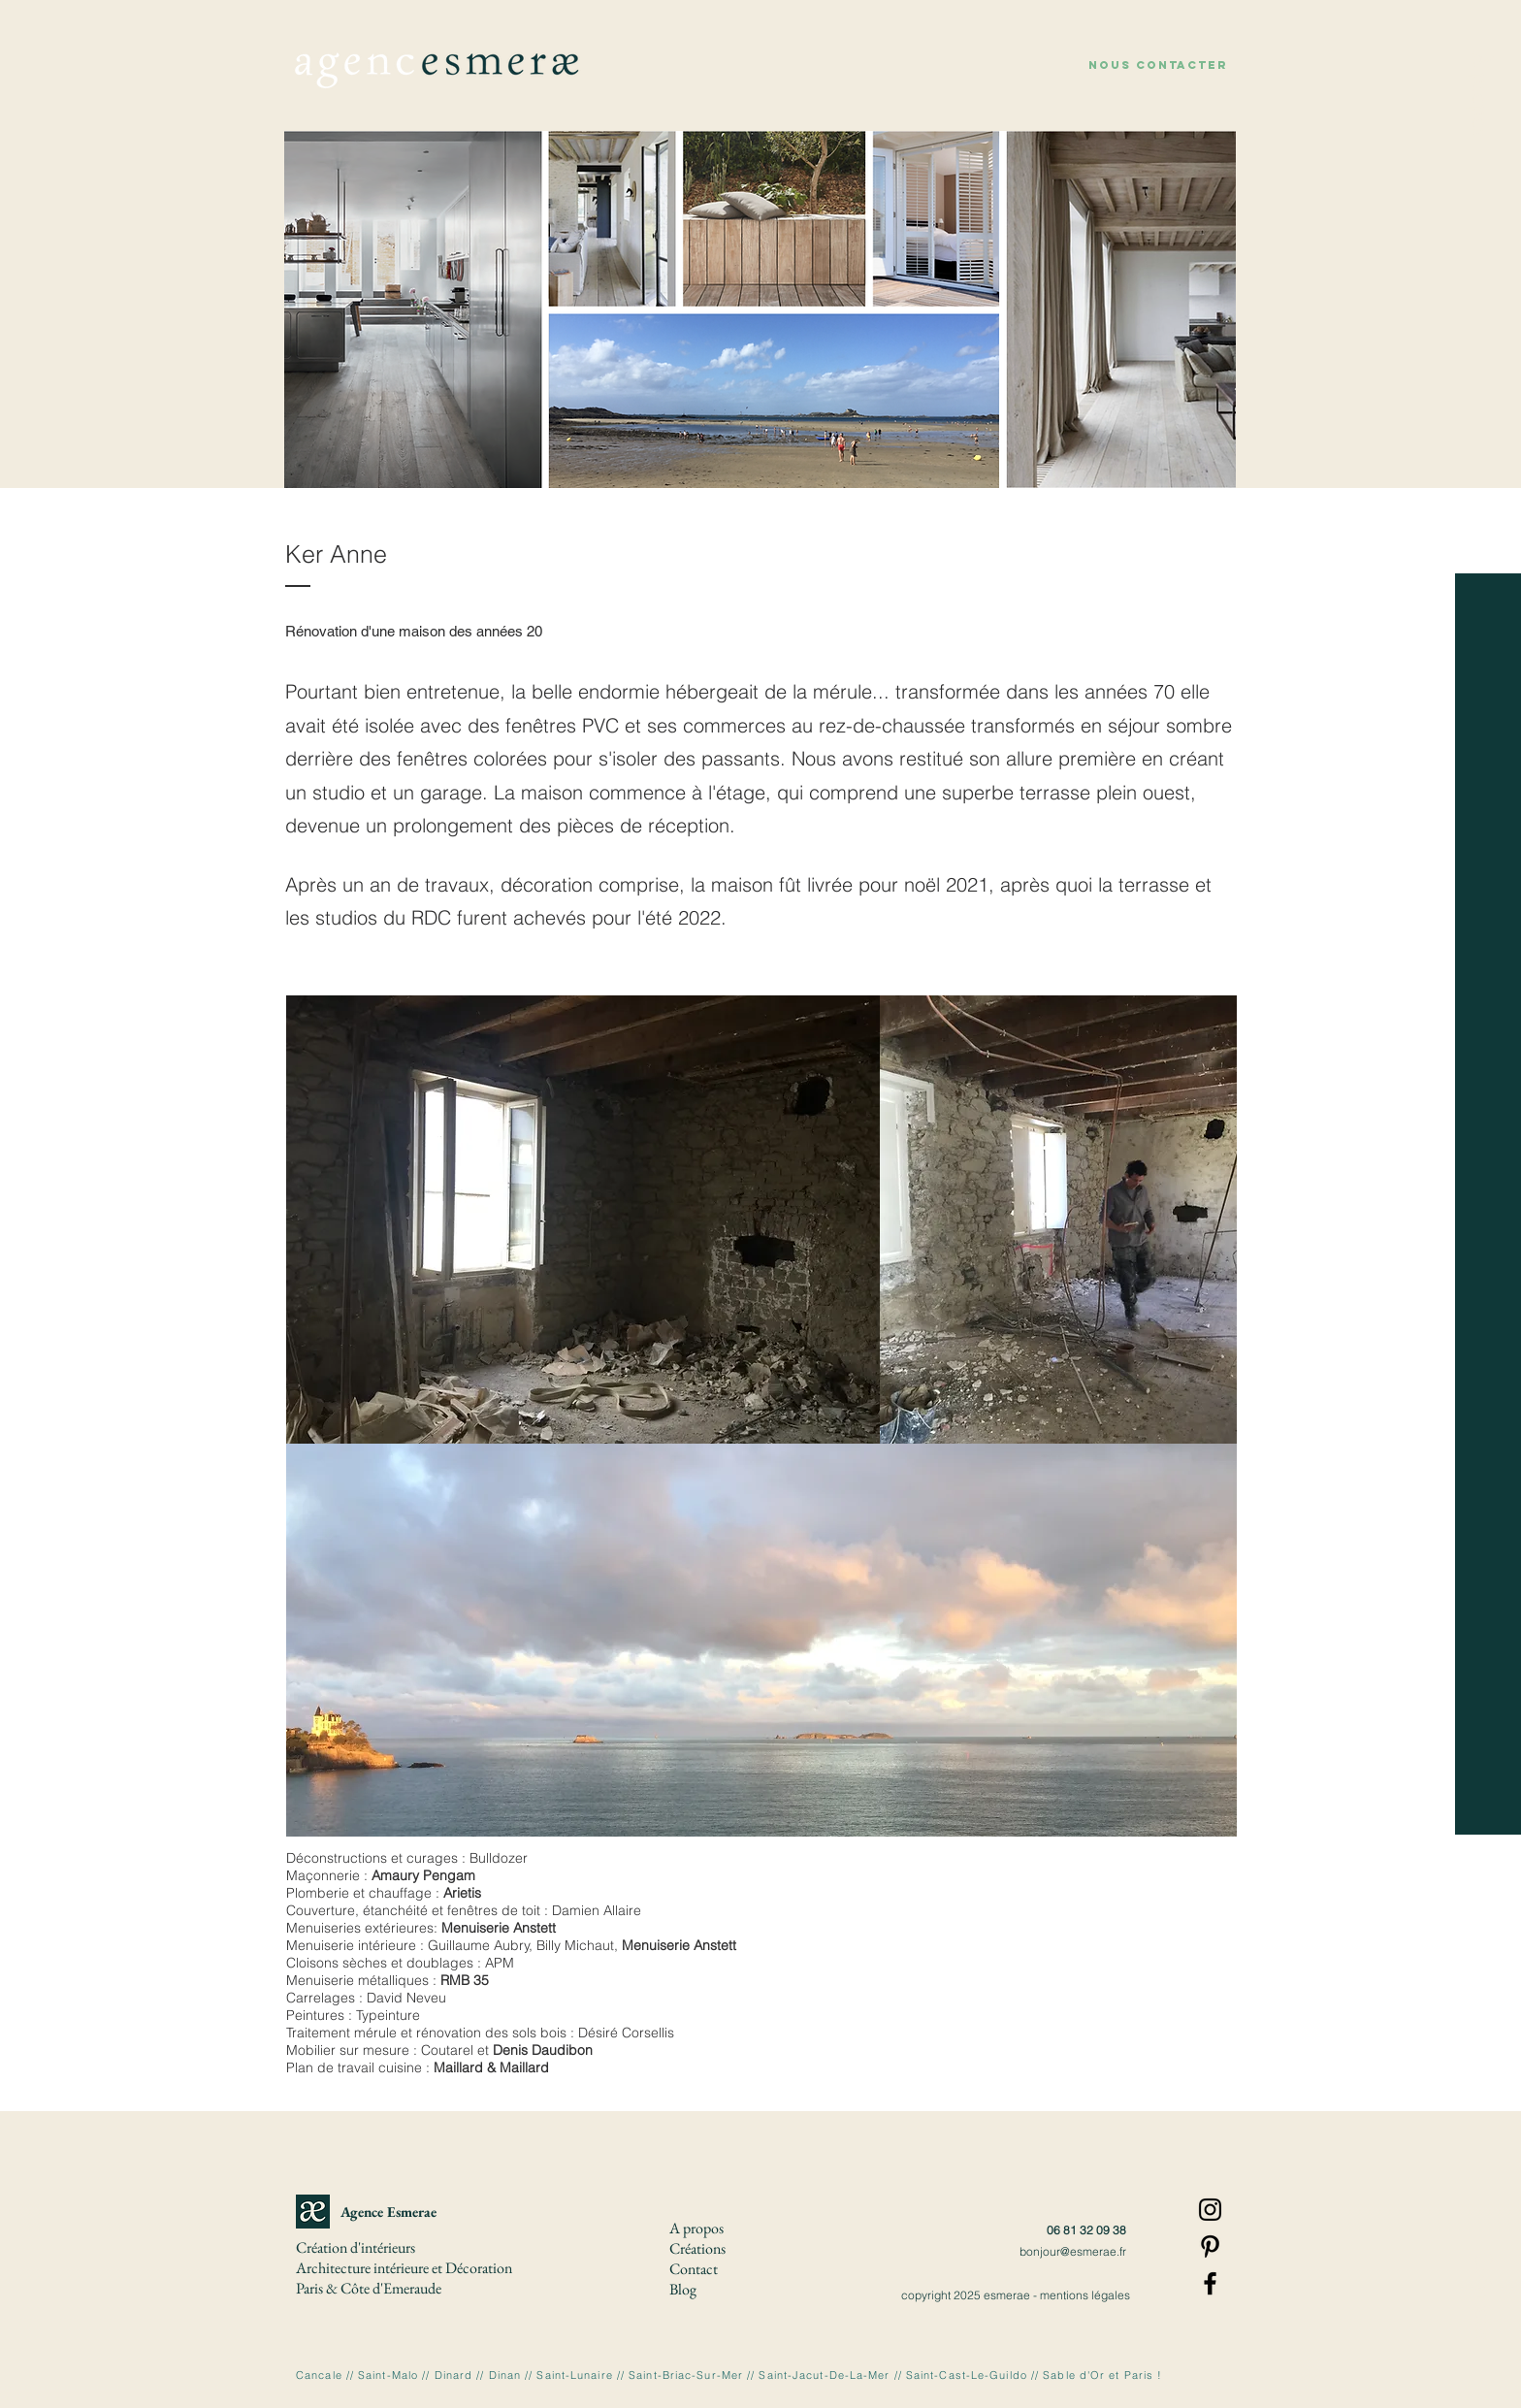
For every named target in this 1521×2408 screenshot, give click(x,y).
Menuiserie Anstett (498, 1927)
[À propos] (1482, 94)
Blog (682, 2289)
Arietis (462, 1893)
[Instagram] (1210, 2210)
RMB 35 (464, 1980)
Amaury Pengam (423, 1875)
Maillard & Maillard (491, 2067)
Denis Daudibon (543, 2050)
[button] (1158, 65)
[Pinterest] (1210, 2246)
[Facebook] (1210, 2283)
